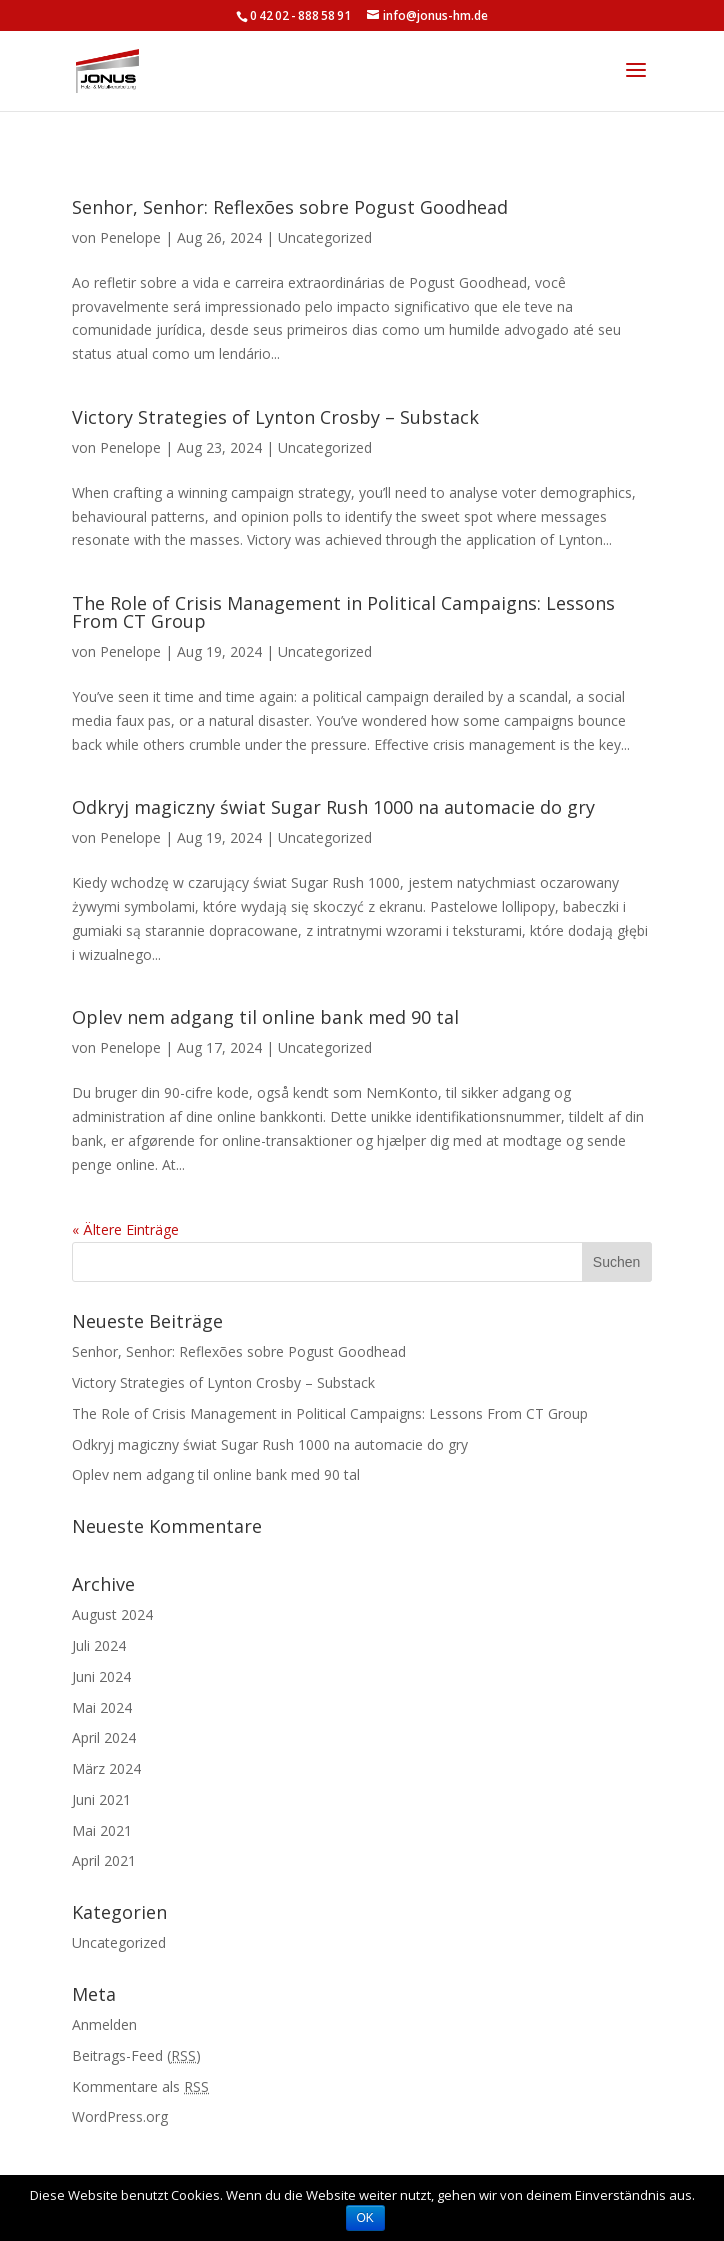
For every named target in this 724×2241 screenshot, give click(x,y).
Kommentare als (140, 2086)
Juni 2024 (101, 1676)
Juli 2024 (99, 1645)
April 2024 (104, 1737)
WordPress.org (120, 2116)
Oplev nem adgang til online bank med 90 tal (265, 1017)
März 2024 (106, 1768)
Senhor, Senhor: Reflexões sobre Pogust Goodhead (290, 207)
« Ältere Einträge (125, 1229)
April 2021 (104, 1860)
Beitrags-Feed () (136, 2055)
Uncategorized (325, 237)
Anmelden (104, 2024)
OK (365, 2218)
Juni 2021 (101, 1799)
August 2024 (112, 1614)
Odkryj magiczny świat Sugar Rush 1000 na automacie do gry (333, 807)
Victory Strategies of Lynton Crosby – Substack (275, 417)
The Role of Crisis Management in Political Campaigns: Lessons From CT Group (343, 612)
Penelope (130, 237)
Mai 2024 (102, 1707)
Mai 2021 (102, 1830)
